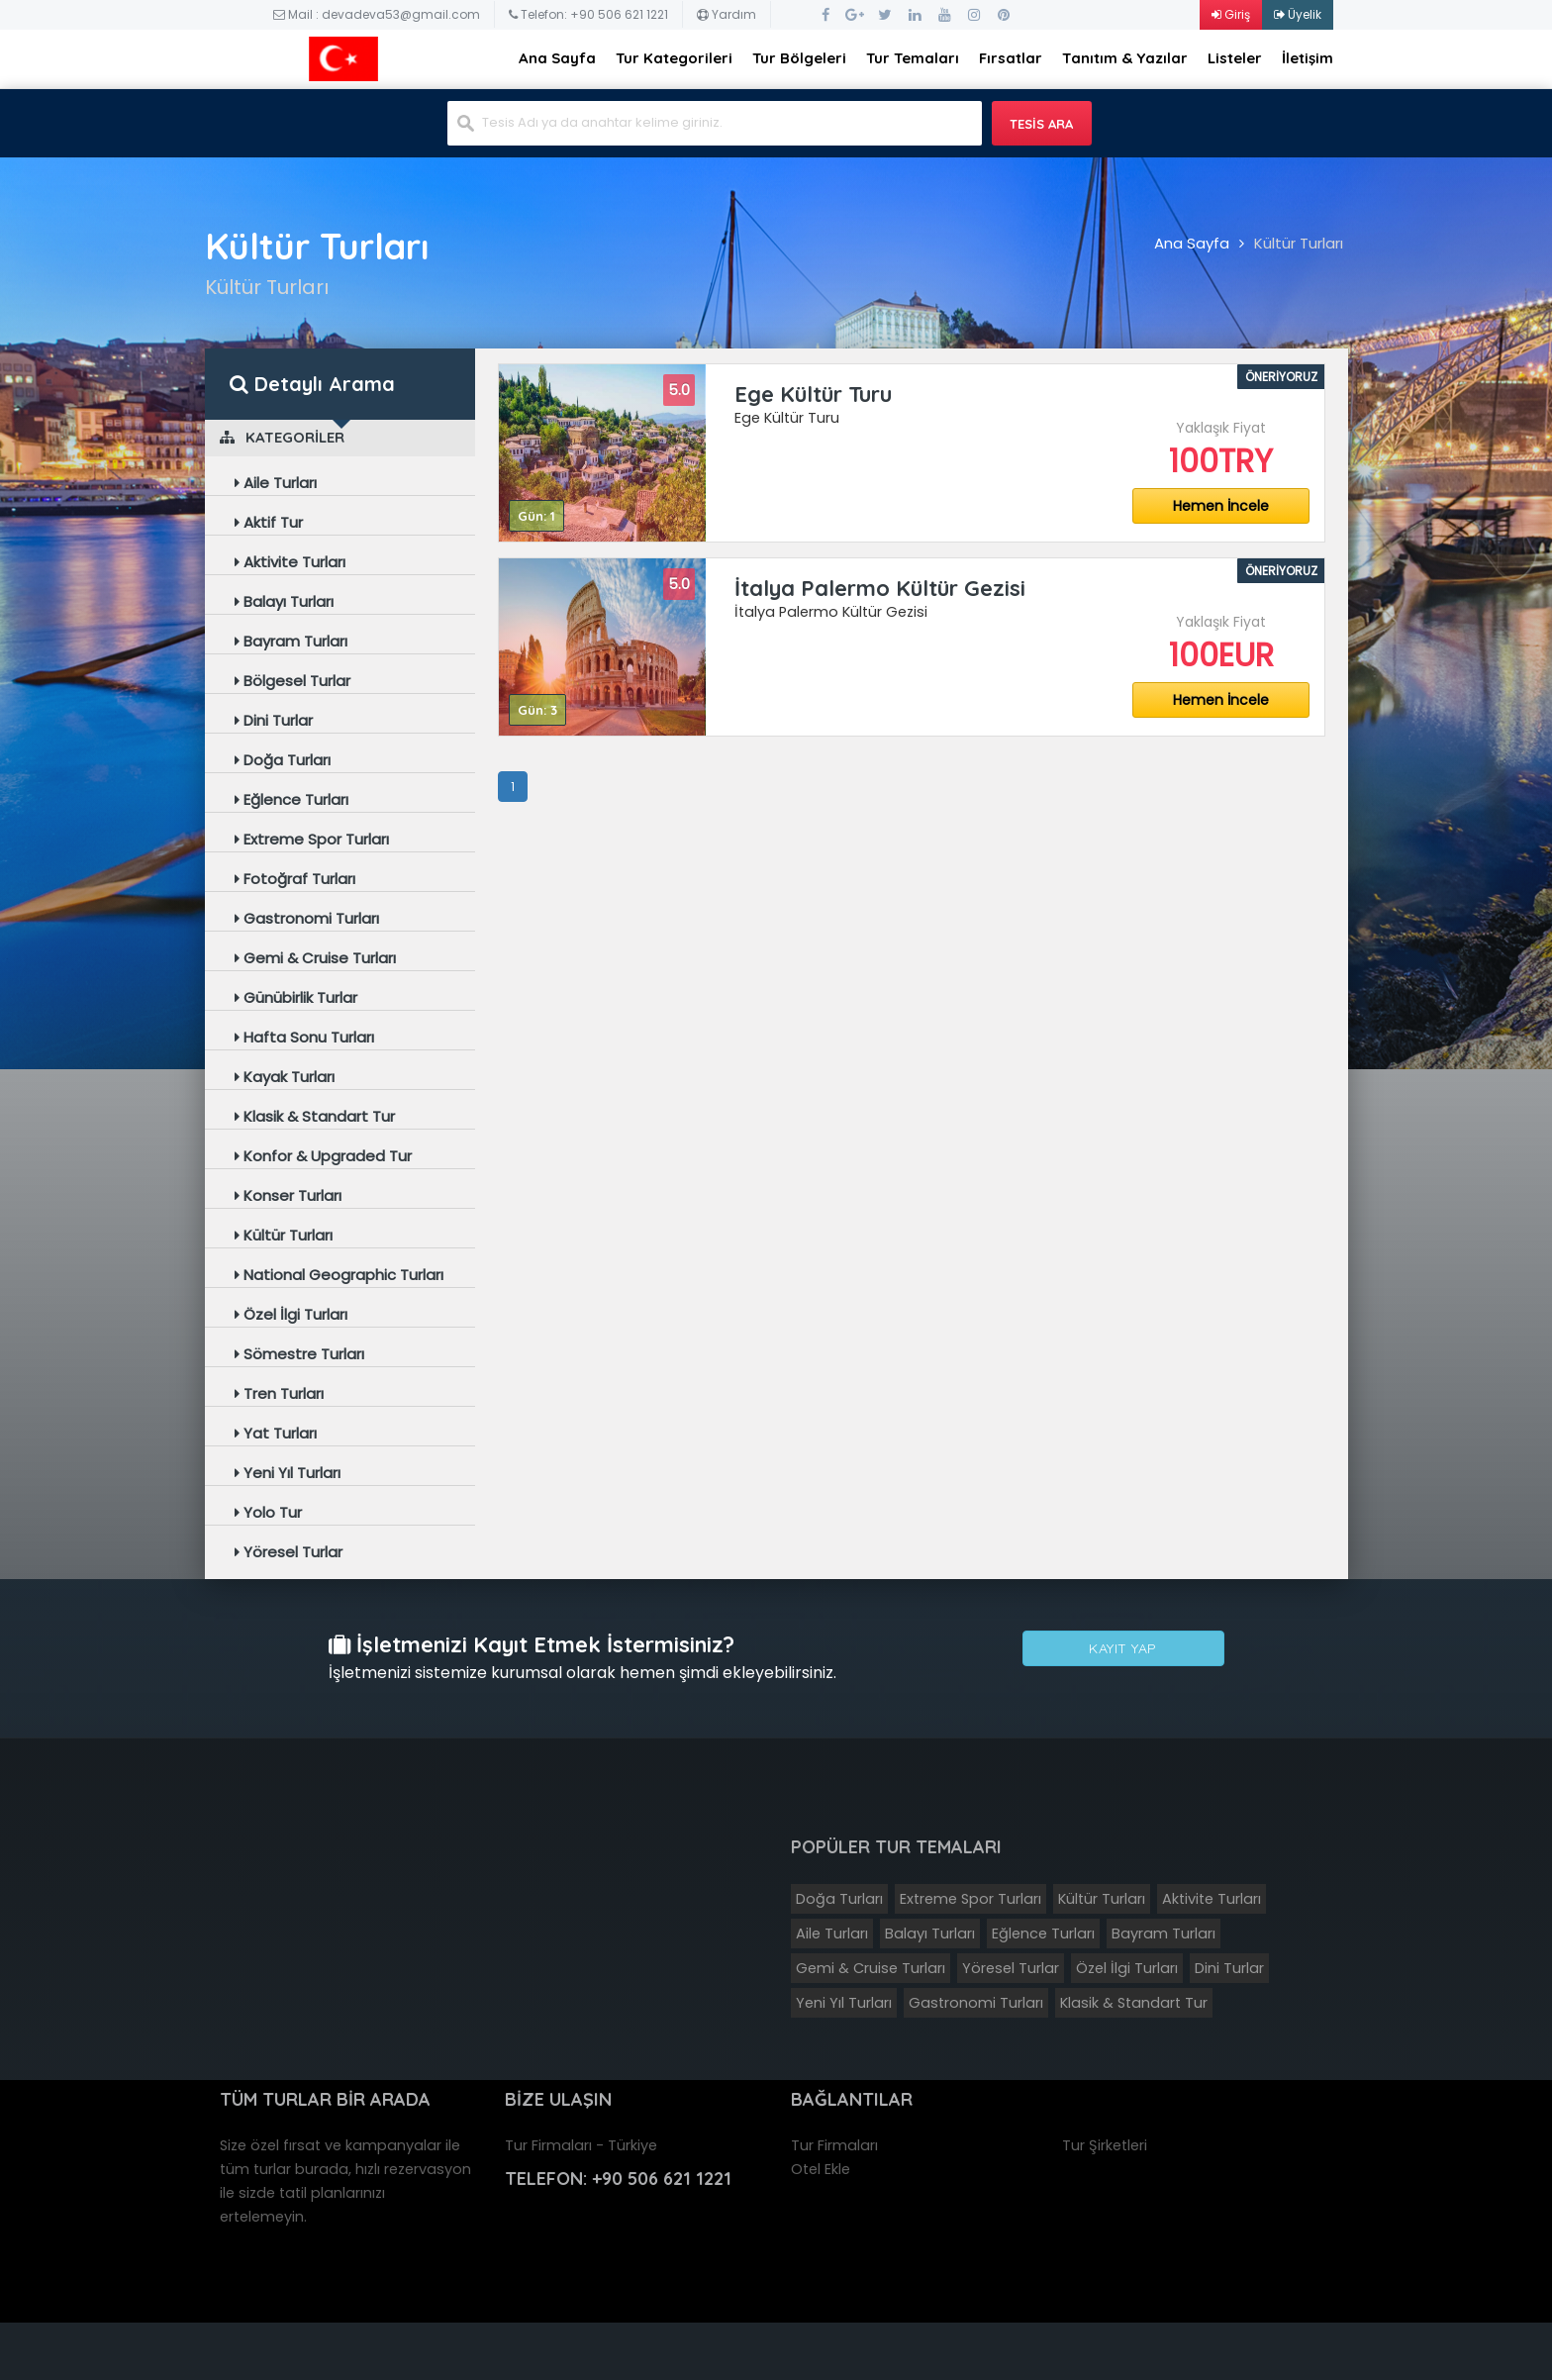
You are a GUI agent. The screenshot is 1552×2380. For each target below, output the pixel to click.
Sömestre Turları (299, 1353)
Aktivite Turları (290, 561)
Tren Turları (279, 1393)
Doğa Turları (283, 759)
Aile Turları (276, 482)
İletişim (1307, 58)
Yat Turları (276, 1433)
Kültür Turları (1298, 243)
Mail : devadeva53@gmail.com (376, 14)
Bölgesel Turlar (292, 680)
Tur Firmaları (834, 2145)
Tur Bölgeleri (799, 58)
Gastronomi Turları (307, 918)
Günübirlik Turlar (296, 997)
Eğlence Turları (291, 799)
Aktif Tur (269, 522)
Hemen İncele (1221, 506)
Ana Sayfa (557, 58)
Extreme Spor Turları (312, 839)
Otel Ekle (820, 2169)
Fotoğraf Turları (295, 878)
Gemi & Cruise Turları (315, 957)
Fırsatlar (1010, 58)
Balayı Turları (284, 601)
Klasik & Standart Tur (315, 1116)
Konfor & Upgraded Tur (323, 1155)
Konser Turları (288, 1195)
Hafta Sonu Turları (304, 1037)
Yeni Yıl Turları (287, 1472)
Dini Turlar (274, 720)
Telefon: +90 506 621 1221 (588, 14)
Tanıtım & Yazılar (1125, 58)
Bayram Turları (291, 641)
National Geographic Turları (339, 1274)
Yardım (726, 14)
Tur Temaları (912, 58)
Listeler (1235, 58)
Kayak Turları (285, 1076)
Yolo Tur (268, 1512)
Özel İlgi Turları (291, 1314)
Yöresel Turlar (288, 1551)
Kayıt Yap (1123, 1650)
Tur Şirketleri (1104, 2145)
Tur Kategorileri (674, 58)
